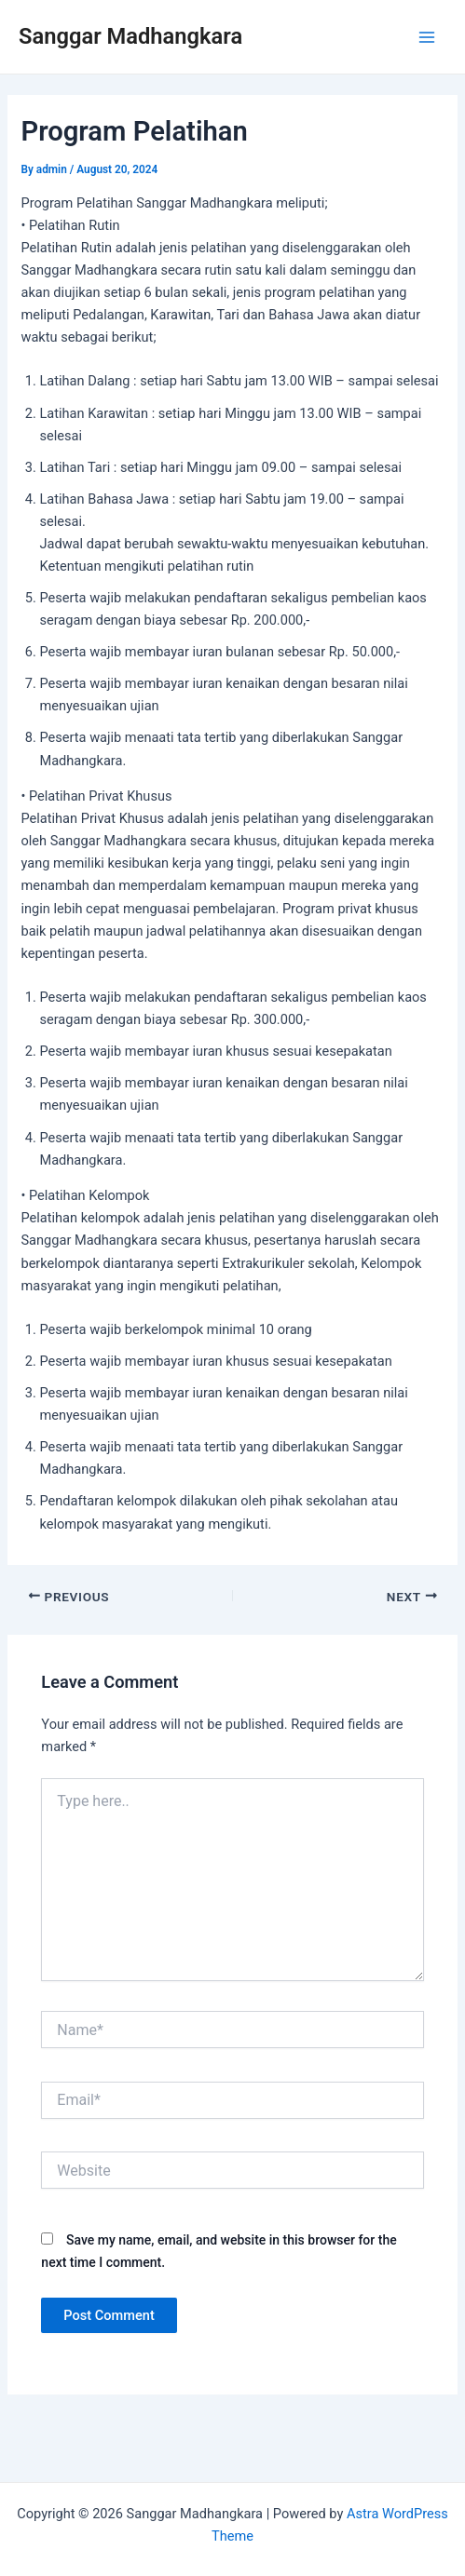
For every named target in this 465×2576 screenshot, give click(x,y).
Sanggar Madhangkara (130, 36)
